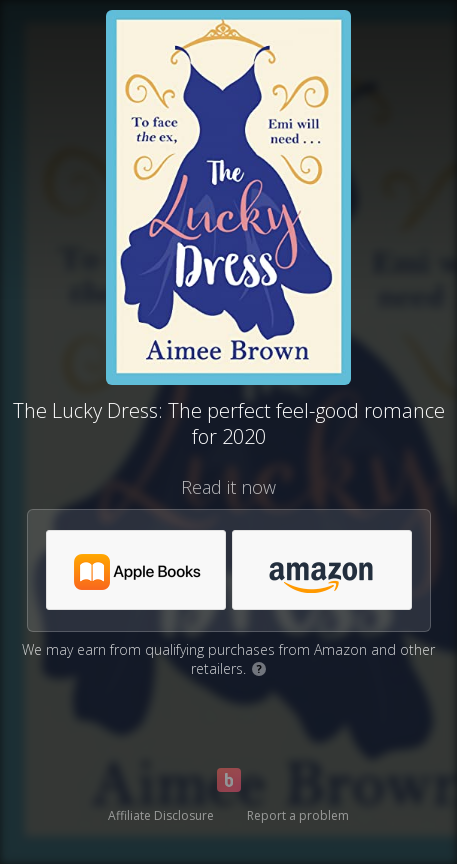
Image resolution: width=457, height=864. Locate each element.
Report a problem (298, 815)
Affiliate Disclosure (161, 815)
